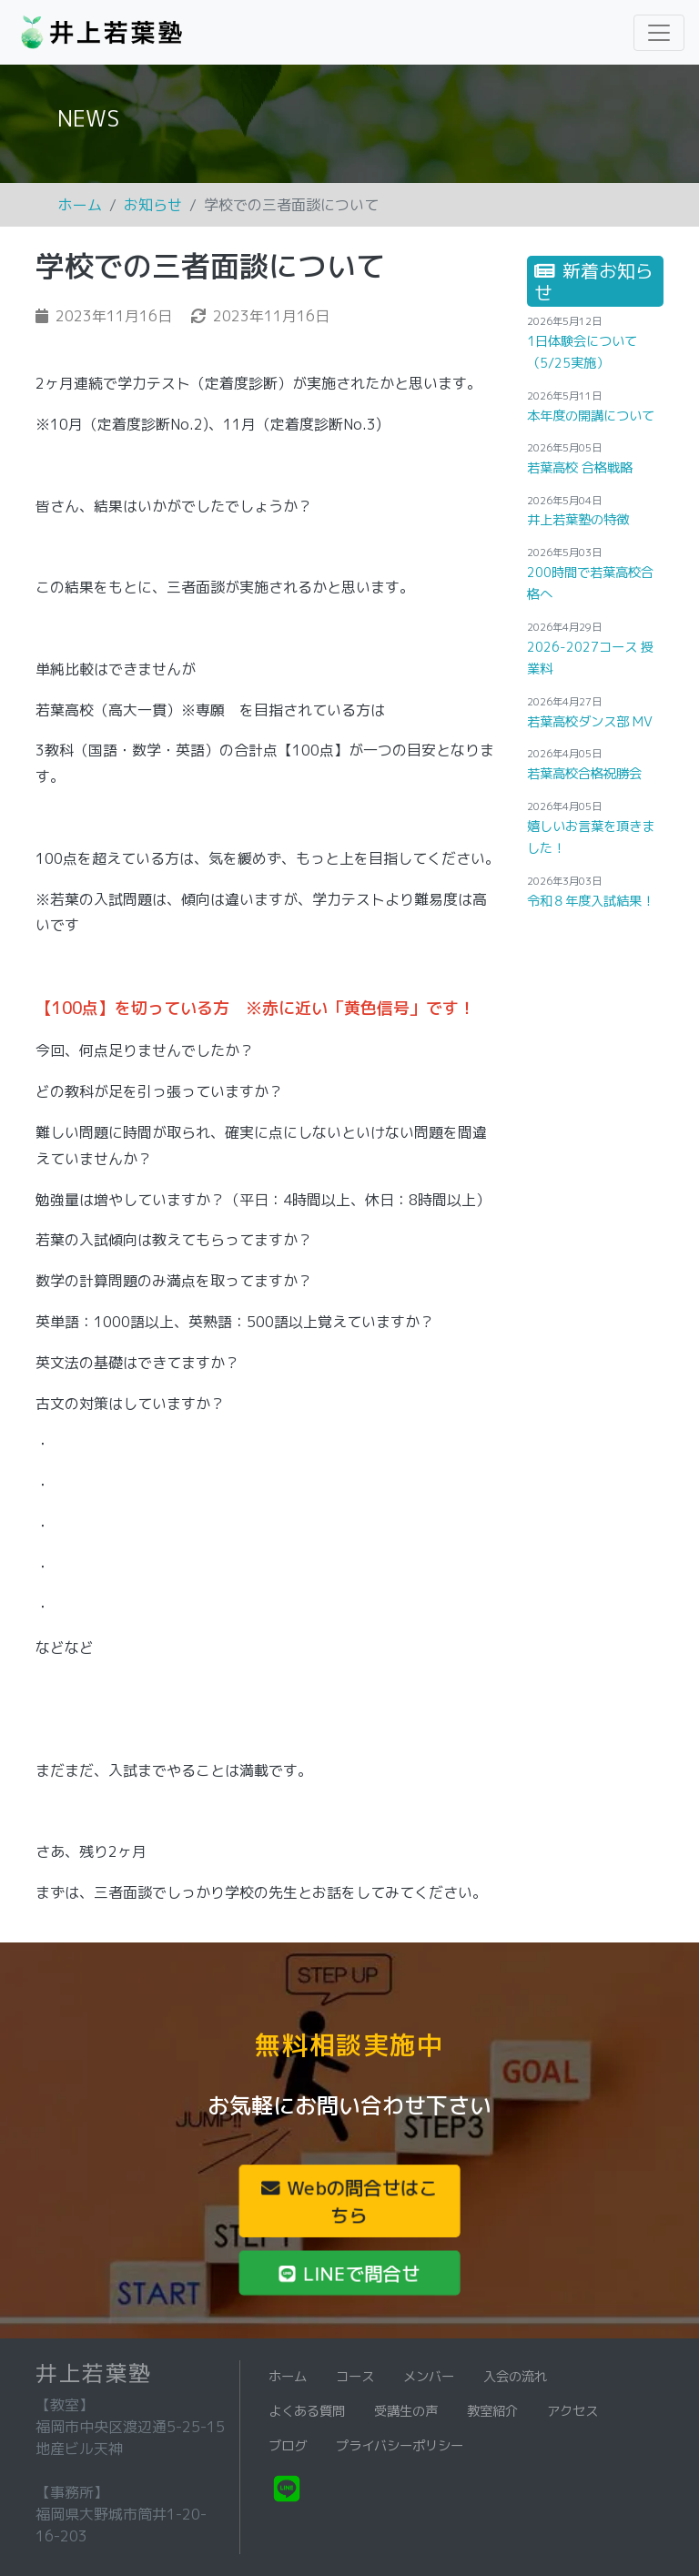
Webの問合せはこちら (349, 2201)
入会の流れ (515, 2377)
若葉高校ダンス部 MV (590, 722)
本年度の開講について (590, 416)
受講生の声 (406, 2411)
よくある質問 (306, 2411)
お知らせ (153, 205)
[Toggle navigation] (658, 33)
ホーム (80, 205)
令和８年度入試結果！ (590, 901)
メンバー (428, 2377)
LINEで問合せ (349, 2273)
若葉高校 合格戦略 (580, 468)
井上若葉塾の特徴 (578, 520)
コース (355, 2377)
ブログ (287, 2446)
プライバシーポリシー (399, 2446)
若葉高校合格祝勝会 (584, 774)
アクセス (572, 2411)
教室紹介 (492, 2411)
